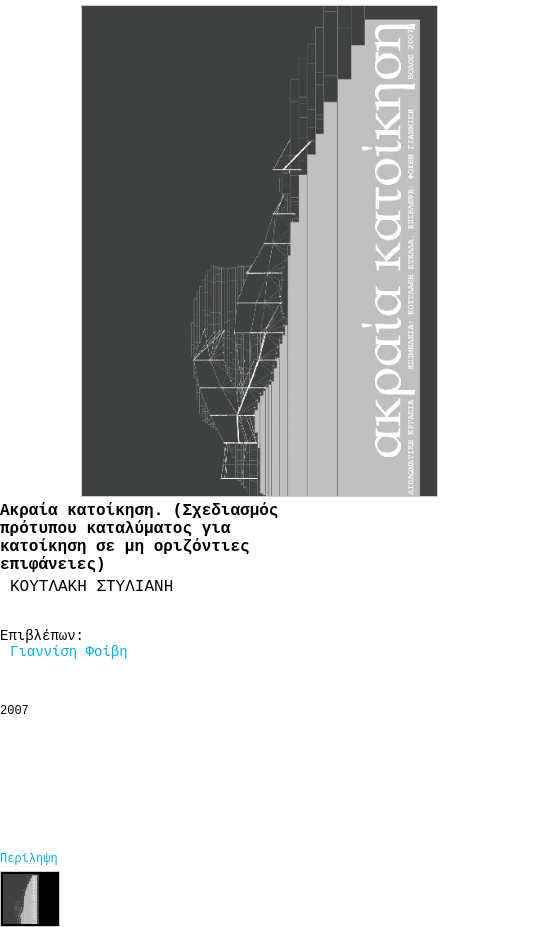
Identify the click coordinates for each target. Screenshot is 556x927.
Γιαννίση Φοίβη (69, 652)
